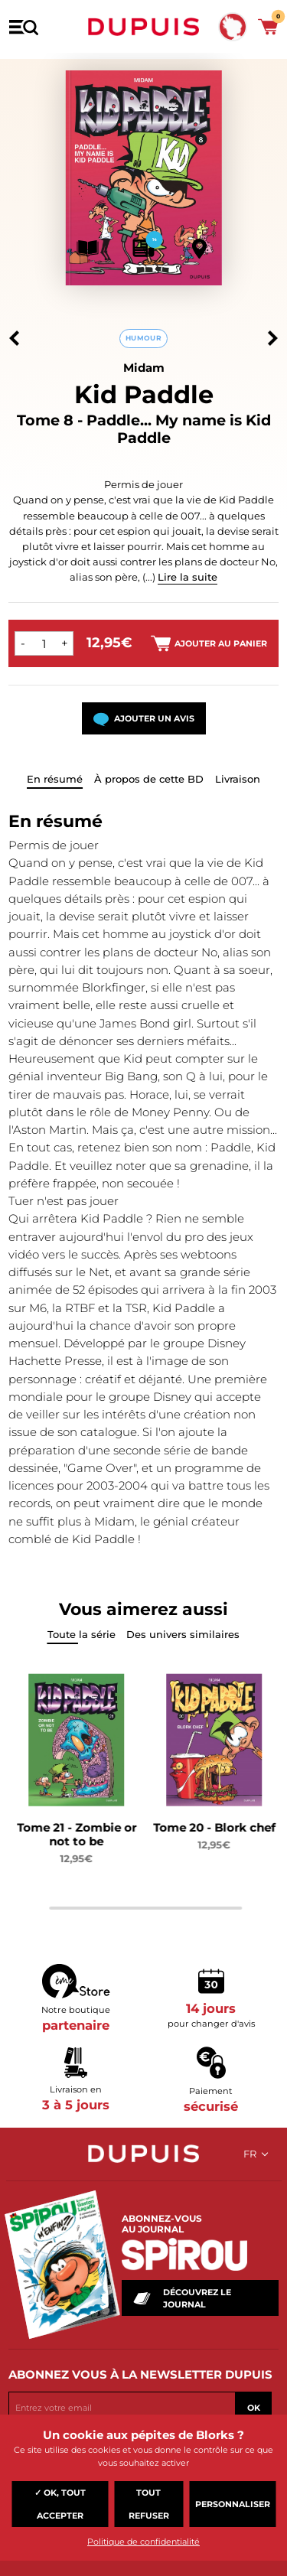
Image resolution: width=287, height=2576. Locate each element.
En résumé (55, 779)
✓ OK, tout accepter (60, 2504)
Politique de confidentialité (143, 2541)
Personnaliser (232, 2504)
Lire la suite (187, 577)
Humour (143, 338)
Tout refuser (149, 2504)
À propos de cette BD (149, 779)
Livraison (237, 779)
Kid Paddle (144, 394)
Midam (144, 367)
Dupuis (144, 27)
